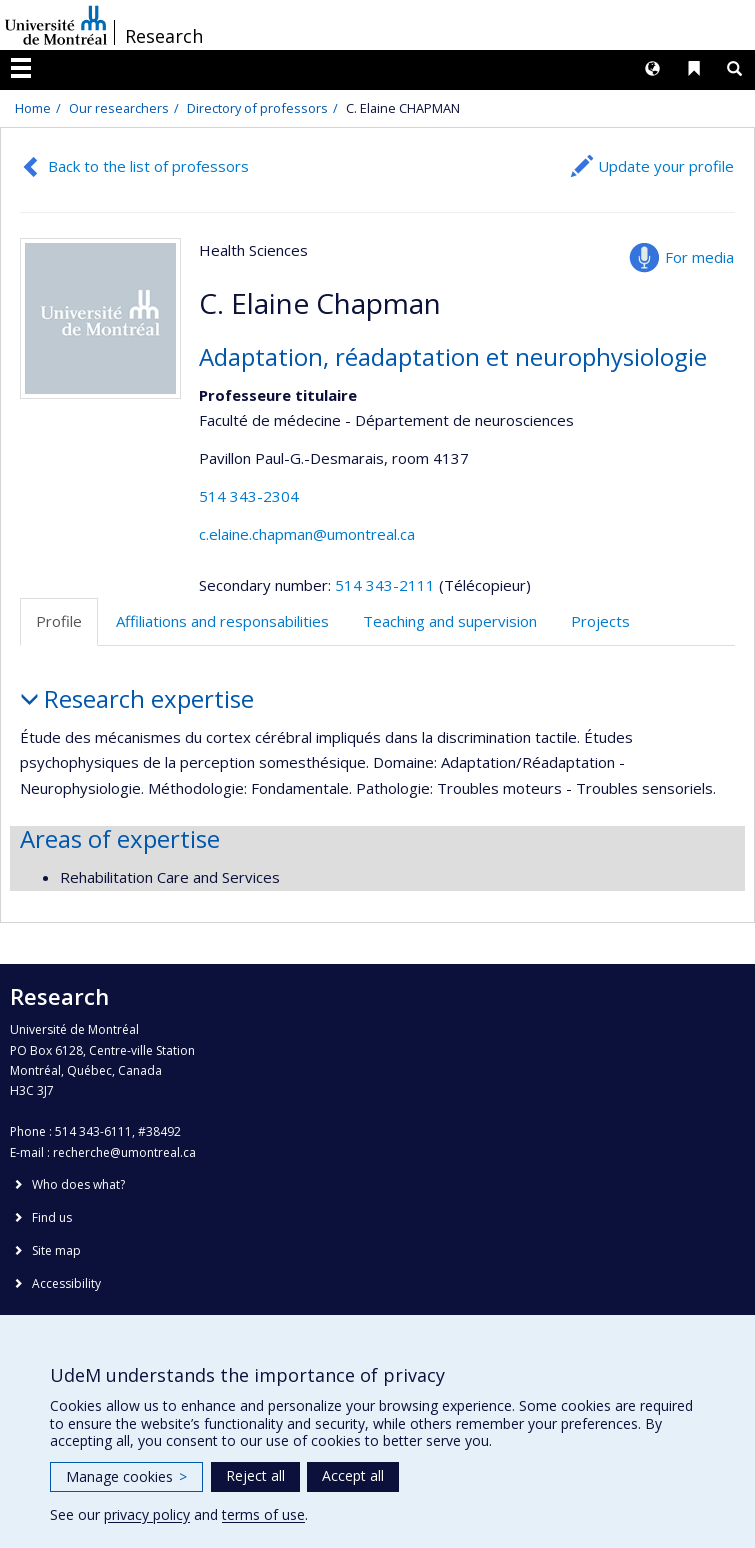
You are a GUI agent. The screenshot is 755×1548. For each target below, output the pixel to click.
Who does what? (78, 1184)
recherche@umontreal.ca (124, 1152)
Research (164, 36)
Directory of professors (257, 108)
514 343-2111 (387, 585)
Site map (56, 1250)
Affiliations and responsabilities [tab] (222, 621)
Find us (52, 1217)
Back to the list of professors (148, 166)
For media (699, 257)
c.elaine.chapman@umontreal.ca (307, 534)
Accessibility (66, 1283)
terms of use (263, 1514)
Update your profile (666, 166)
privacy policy (147, 1514)
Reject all (255, 1475)
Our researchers (119, 108)
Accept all (353, 1475)
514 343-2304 (249, 496)
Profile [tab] (59, 621)
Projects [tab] (600, 621)
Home (33, 108)
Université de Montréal (56, 25)
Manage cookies (126, 1476)
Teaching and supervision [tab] (450, 621)
